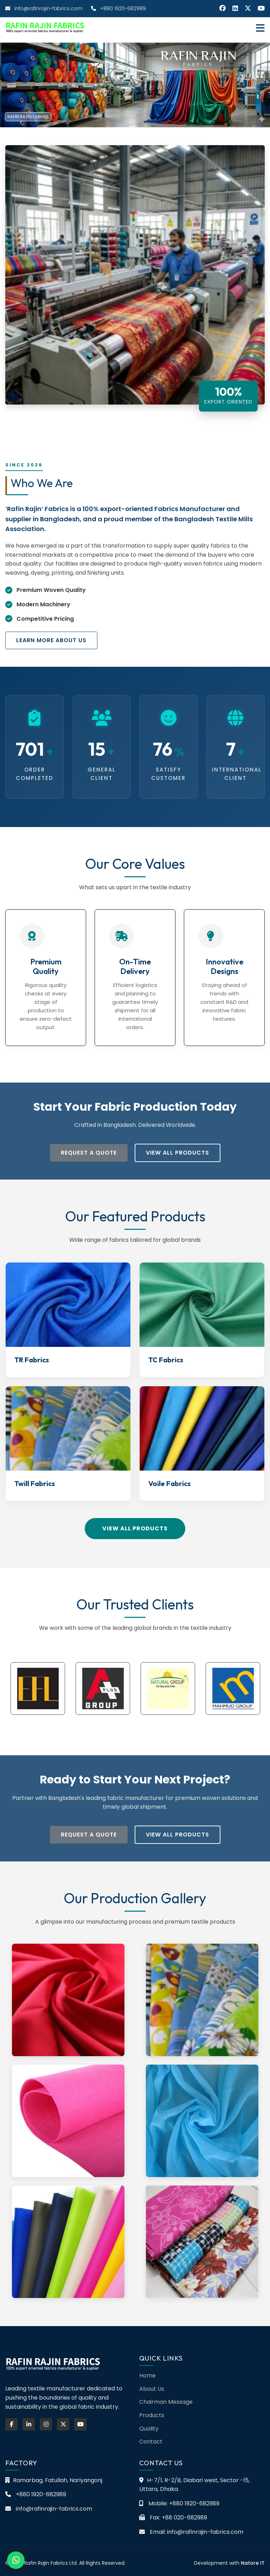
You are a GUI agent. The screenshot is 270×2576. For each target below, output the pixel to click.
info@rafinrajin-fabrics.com (44, 8)
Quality (149, 2429)
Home (147, 2375)
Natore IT (253, 2563)
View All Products (177, 1153)
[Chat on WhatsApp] (16, 2560)
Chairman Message (166, 2402)
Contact (150, 2442)
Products (151, 2415)
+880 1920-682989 (118, 8)
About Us (151, 2389)
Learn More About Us (51, 640)
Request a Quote (89, 1153)
